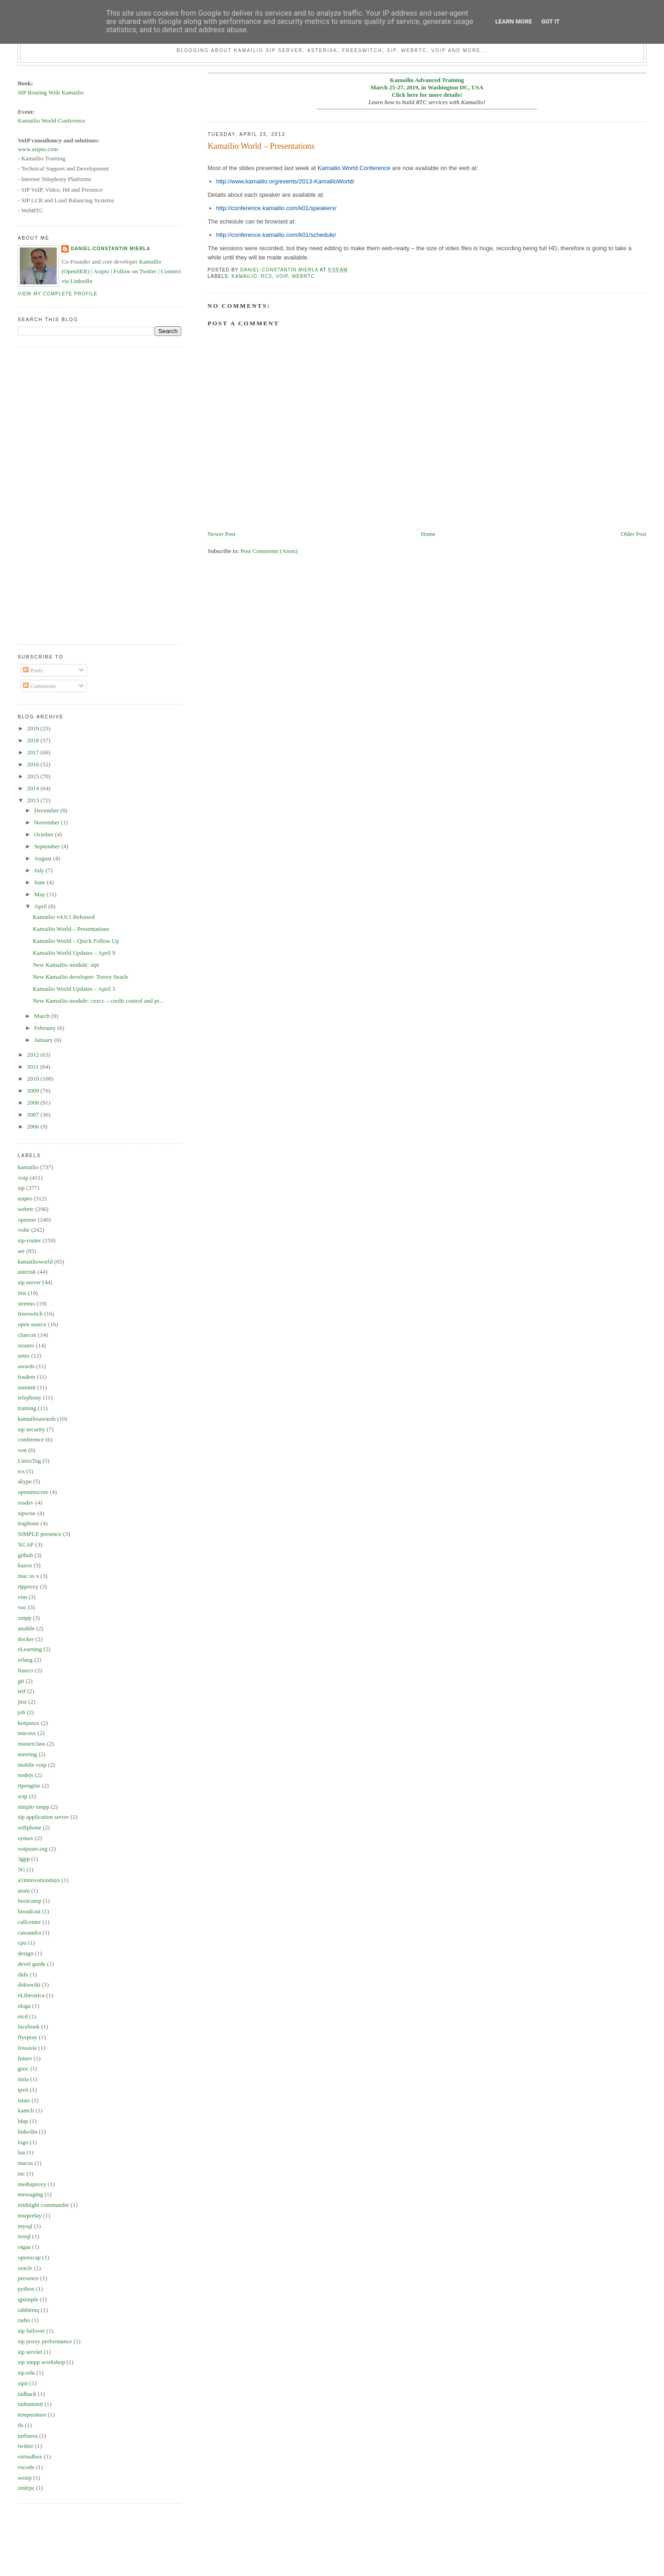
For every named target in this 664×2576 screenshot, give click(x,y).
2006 (33, 1126)
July (40, 870)
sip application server (43, 1816)
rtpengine (29, 1785)
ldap (23, 2120)
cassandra (29, 1932)
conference (31, 1439)
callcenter (29, 1921)
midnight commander (43, 2204)
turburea (27, 2435)
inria (23, 2079)
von (22, 1450)
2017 (33, 752)
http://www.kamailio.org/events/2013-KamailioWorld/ (285, 181)
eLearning (30, 1649)
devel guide (31, 1963)
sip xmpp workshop (41, 2361)
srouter (26, 1345)
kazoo (25, 1565)
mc (21, 2173)
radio (24, 2320)
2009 (33, 1090)
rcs (266, 276)
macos (25, 2162)
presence (28, 2278)
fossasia (27, 2047)
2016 (33, 764)
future (25, 2058)
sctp (22, 1796)
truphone (28, 1523)
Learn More (513, 21)
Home (428, 533)
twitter (25, 2445)
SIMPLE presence (39, 1533)
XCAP (26, 1544)
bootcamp (29, 1900)
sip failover (31, 2330)
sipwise (27, 1513)
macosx (27, 1732)
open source (32, 1324)
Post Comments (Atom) (269, 550)
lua (21, 2152)
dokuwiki (29, 1984)
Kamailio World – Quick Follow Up (76, 940)
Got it (550, 21)
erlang (25, 1659)
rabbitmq (28, 2309)
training (27, 1408)
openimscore (33, 1491)
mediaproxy (32, 2184)
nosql (24, 2236)
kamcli (26, 2110)
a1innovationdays (39, 1879)
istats (24, 2100)
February (45, 1027)
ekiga (24, 2005)
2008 (33, 1102)
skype (24, 1481)
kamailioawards (36, 1418)
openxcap (29, 2257)
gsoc (23, 2068)
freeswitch (30, 1313)
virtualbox (30, 2456)
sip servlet (30, 2351)
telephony (29, 1397)
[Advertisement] (54, 494)
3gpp (24, 1858)
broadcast (29, 1911)
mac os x (28, 1575)
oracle (25, 2267)
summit (27, 1387)
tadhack (27, 2393)
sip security (31, 1429)
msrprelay (30, 2215)
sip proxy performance (45, 2341)
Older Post (633, 533)
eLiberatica (31, 1995)
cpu (22, 1942)
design (25, 1953)
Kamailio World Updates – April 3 (74, 988)
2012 (33, 1054)
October (44, 834)
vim (22, 1597)
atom (24, 1890)
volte (24, 1229)
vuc (22, 1607)
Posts (33, 670)
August (43, 858)
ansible (26, 1628)
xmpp (24, 1617)
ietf (21, 1691)
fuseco (25, 1670)
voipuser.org (32, 1848)
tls (20, 2425)
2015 (33, 776)
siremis (26, 1303)
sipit (23, 2383)
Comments (39, 685)
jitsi (22, 1701)
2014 (33, 788)
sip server (29, 1282)
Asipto (101, 271)
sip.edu (26, 2372)
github (25, 1555)
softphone (29, 1827)
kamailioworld (35, 1261)
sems (24, 1355)
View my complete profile (57, 293)
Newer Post (221, 533)
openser (27, 1219)
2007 (33, 1114)
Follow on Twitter (134, 271)
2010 (33, 1078)
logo (23, 2142)
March (42, 1015)
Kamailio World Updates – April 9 (74, 952)
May (40, 894)
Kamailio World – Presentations (71, 928)
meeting (27, 1754)
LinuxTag (29, 1460)
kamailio (244, 276)
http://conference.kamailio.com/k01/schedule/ (276, 234)
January (44, 1039)
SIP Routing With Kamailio (51, 92)
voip (282, 276)
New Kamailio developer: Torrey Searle (81, 976)
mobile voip (32, 1764)
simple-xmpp (33, 1806)
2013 (33, 800)
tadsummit (30, 2403)
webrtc (303, 276)
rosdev (26, 1502)
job (21, 1712)
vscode (26, 2467)
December (47, 810)
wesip (24, 2477)
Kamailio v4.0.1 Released (64, 916)
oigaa (24, 2246)
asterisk (27, 1271)
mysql (25, 2226)
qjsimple (28, 2299)
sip (21, 1187)
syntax (25, 1838)
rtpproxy (28, 1586)
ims (22, 1292)
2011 (33, 1066)
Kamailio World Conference (354, 168)
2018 (33, 740)
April (41, 906)
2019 (33, 728)
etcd (23, 2016)
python (26, 2288)
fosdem (26, 1376)
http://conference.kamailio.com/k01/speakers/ (276, 208)
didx (23, 1974)
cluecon (27, 1334)
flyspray (27, 2037)
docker (26, 1638)
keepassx (28, 1722)
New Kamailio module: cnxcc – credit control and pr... (98, 1000)
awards (26, 1366)
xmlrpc (26, 2487)
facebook (29, 2026)
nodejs (25, 1774)
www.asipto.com (38, 149)
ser (21, 1250)
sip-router (29, 1240)
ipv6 (23, 2089)
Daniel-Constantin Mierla (110, 248)
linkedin (27, 2131)
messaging (30, 2194)
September (47, 846)
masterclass (31, 1743)
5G (21, 1869)
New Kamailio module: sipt (66, 964)
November (47, 822)
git (21, 1680)
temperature (32, 2414)
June (40, 882)
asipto (25, 1198)
